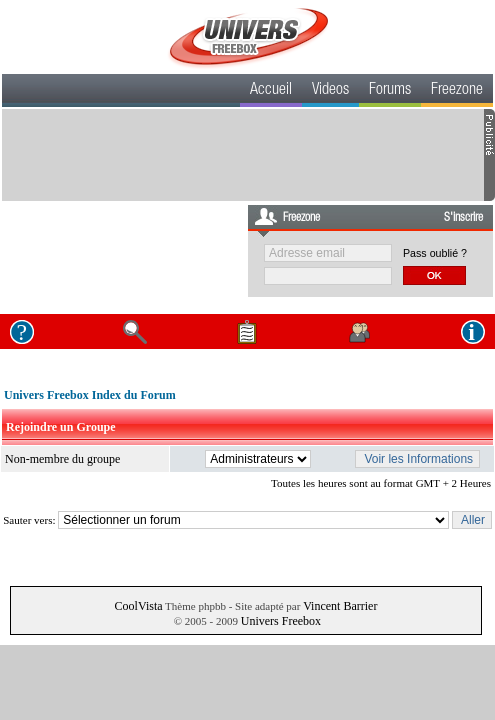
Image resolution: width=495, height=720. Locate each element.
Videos (330, 91)
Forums (390, 91)
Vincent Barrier (340, 606)
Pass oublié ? (435, 253)
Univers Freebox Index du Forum (90, 395)
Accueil (271, 91)
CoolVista (139, 606)
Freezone (457, 91)
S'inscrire (463, 218)
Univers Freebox (281, 621)
